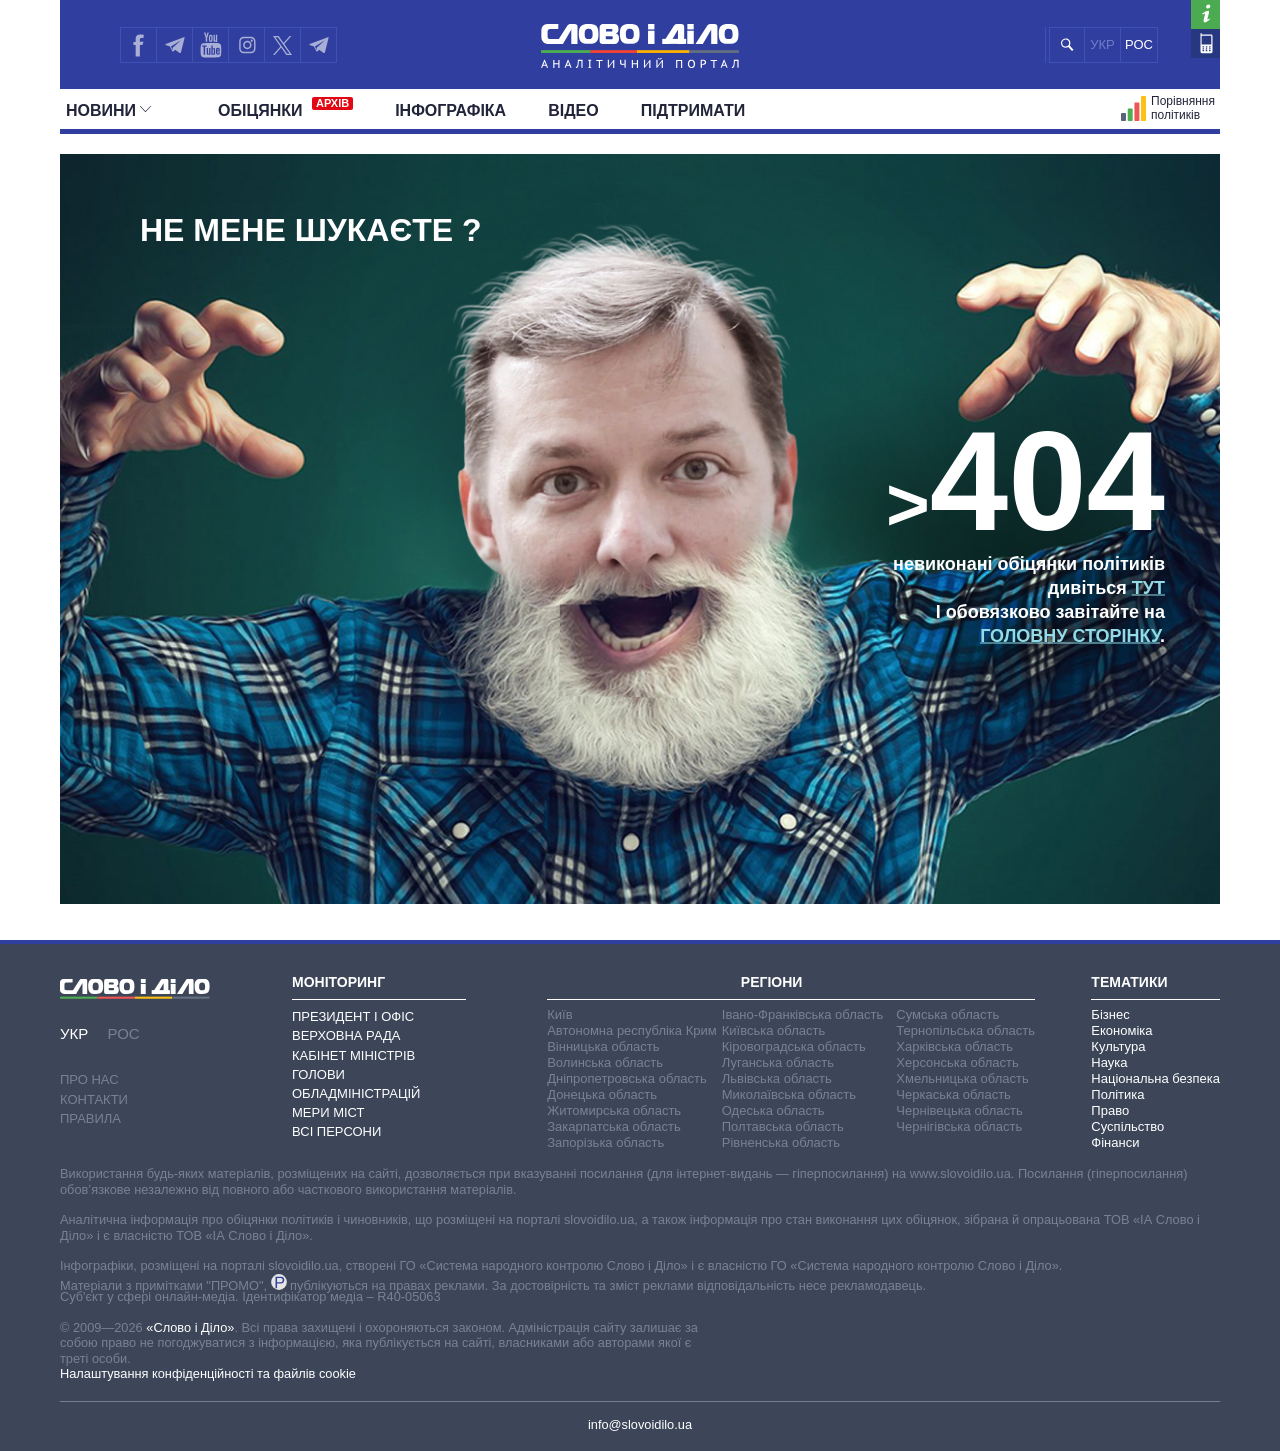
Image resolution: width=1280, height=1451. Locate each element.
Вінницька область (603, 1046)
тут (1148, 588)
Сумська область (947, 1014)
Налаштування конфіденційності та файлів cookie (208, 1373)
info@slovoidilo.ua (640, 1424)
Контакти (94, 1099)
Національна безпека (1155, 1078)
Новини (108, 110)
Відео (573, 110)
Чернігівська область (959, 1126)
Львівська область (777, 1078)
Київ (559, 1014)
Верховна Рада (346, 1035)
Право (1110, 1110)
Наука (1109, 1062)
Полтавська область (783, 1126)
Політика (1117, 1094)
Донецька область (602, 1094)
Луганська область (778, 1062)
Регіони (772, 982)
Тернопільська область (965, 1030)
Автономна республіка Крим (632, 1030)
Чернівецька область (959, 1110)
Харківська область (954, 1046)
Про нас (89, 1079)
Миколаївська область (789, 1094)
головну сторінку (1070, 636)
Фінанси (1115, 1142)
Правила (90, 1118)
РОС (1139, 44)
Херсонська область (957, 1062)
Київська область (773, 1030)
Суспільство (1127, 1126)
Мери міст (328, 1112)
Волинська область (605, 1062)
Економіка (1121, 1030)
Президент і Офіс (353, 1016)
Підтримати (693, 110)
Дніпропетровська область (627, 1078)
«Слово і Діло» (190, 1327)
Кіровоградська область (794, 1046)
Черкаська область (953, 1094)
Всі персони (336, 1131)
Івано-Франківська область (802, 1014)
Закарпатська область (614, 1126)
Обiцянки (285, 108)
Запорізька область (605, 1142)
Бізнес (1110, 1014)
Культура (1118, 1046)
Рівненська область (781, 1142)
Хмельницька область (962, 1078)
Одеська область (773, 1110)
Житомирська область (614, 1110)
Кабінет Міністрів (353, 1055)
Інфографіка (450, 110)
